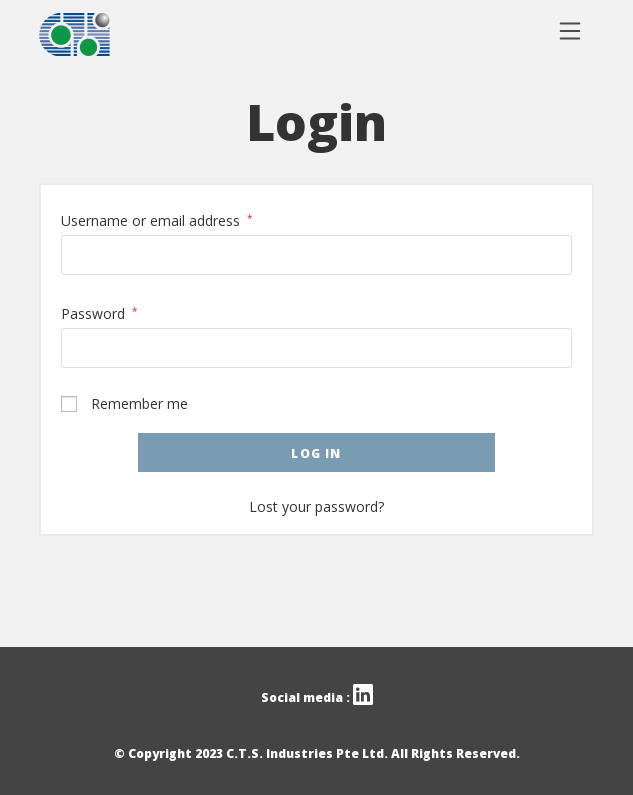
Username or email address (157, 220)
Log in (316, 453)
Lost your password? (316, 506)
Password (99, 313)
